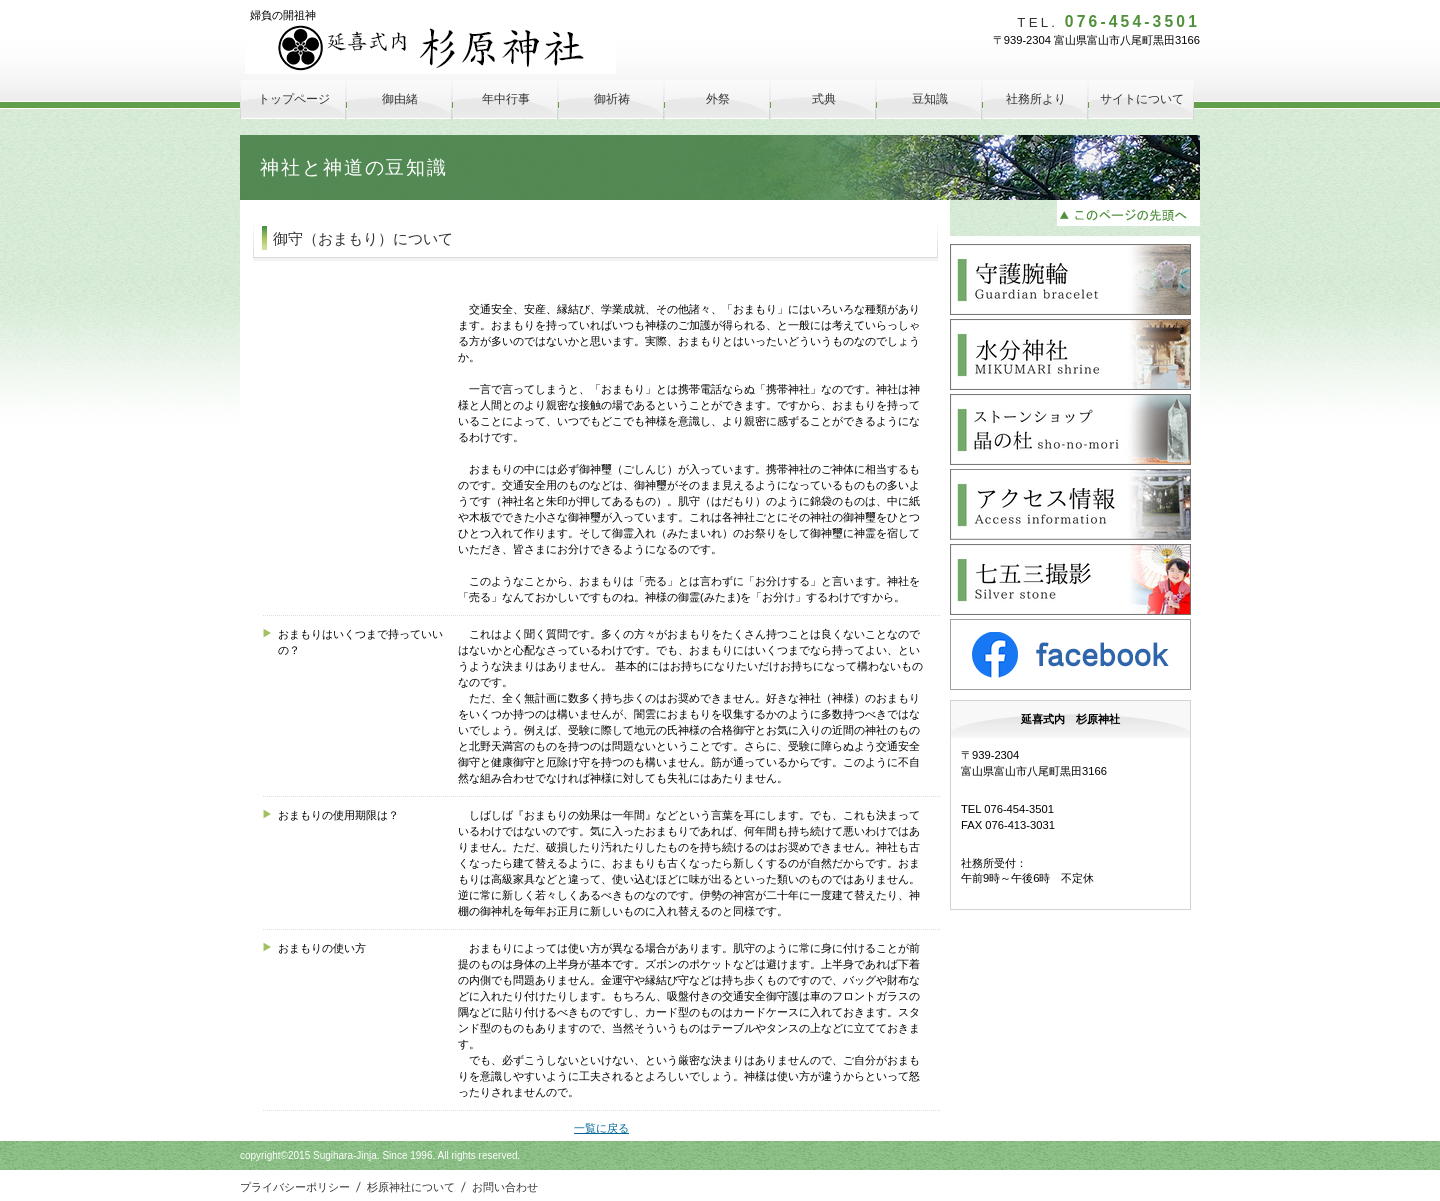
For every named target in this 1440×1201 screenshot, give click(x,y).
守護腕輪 (1070, 279)
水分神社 (1070, 354)
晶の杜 (1070, 429)
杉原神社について (411, 1187)
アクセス (1070, 504)
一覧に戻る (601, 1128)
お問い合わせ (505, 1187)
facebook (1070, 654)
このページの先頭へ (1128, 213)
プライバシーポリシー (295, 1187)
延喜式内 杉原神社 (430, 48)
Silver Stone (1070, 579)
